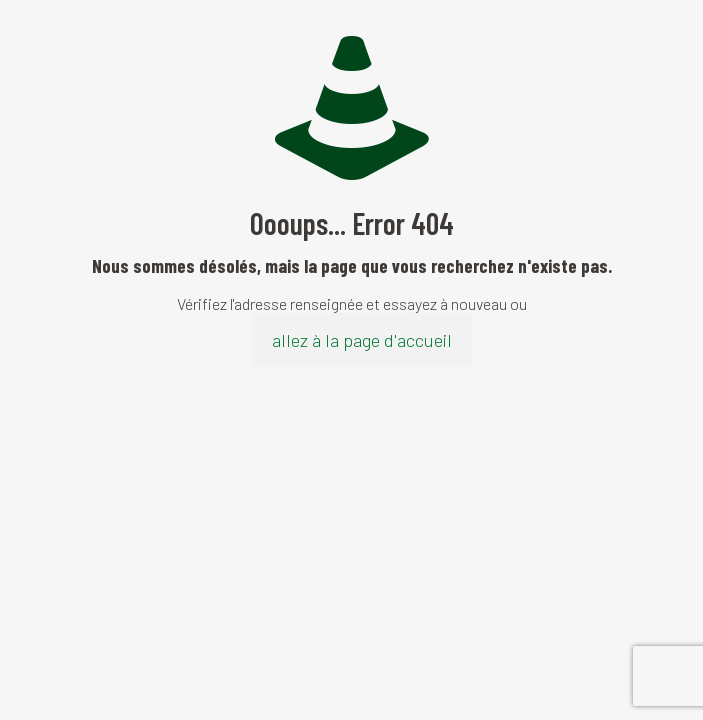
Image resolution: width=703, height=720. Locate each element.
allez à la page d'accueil (362, 340)
